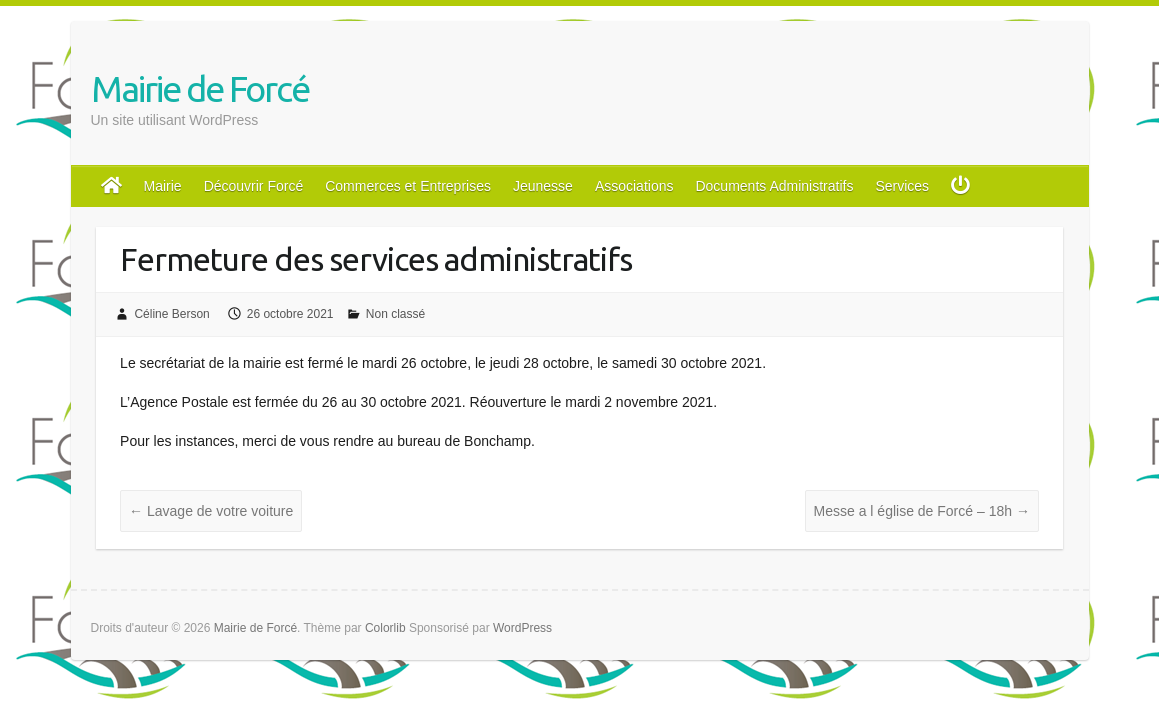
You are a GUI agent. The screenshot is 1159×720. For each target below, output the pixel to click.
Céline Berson (171, 314)
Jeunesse (543, 186)
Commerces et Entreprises (408, 186)
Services (902, 186)
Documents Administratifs (774, 186)
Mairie (163, 186)
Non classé (395, 314)
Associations (634, 186)
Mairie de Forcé (200, 88)
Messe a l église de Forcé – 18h (922, 511)
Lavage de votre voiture (211, 511)
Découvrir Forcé (254, 186)
